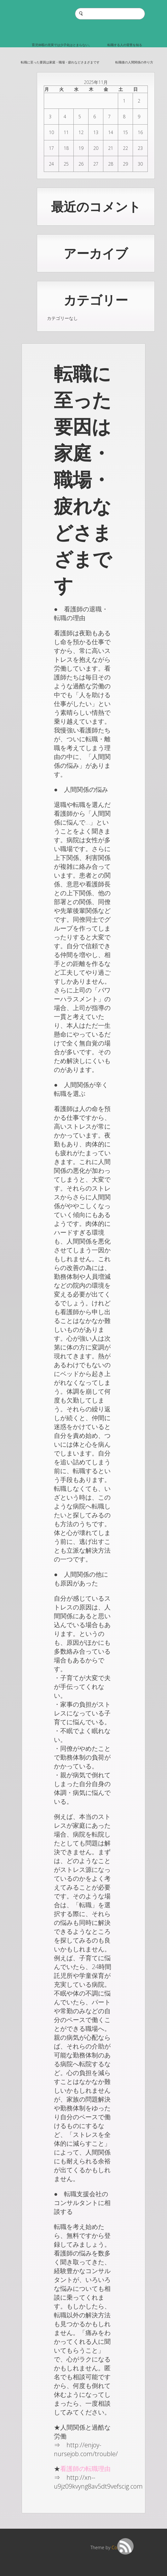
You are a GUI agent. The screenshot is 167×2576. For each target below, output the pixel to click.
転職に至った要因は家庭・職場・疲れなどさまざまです (60, 62)
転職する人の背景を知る (124, 45)
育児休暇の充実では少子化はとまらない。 (62, 45)
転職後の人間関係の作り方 (134, 62)
